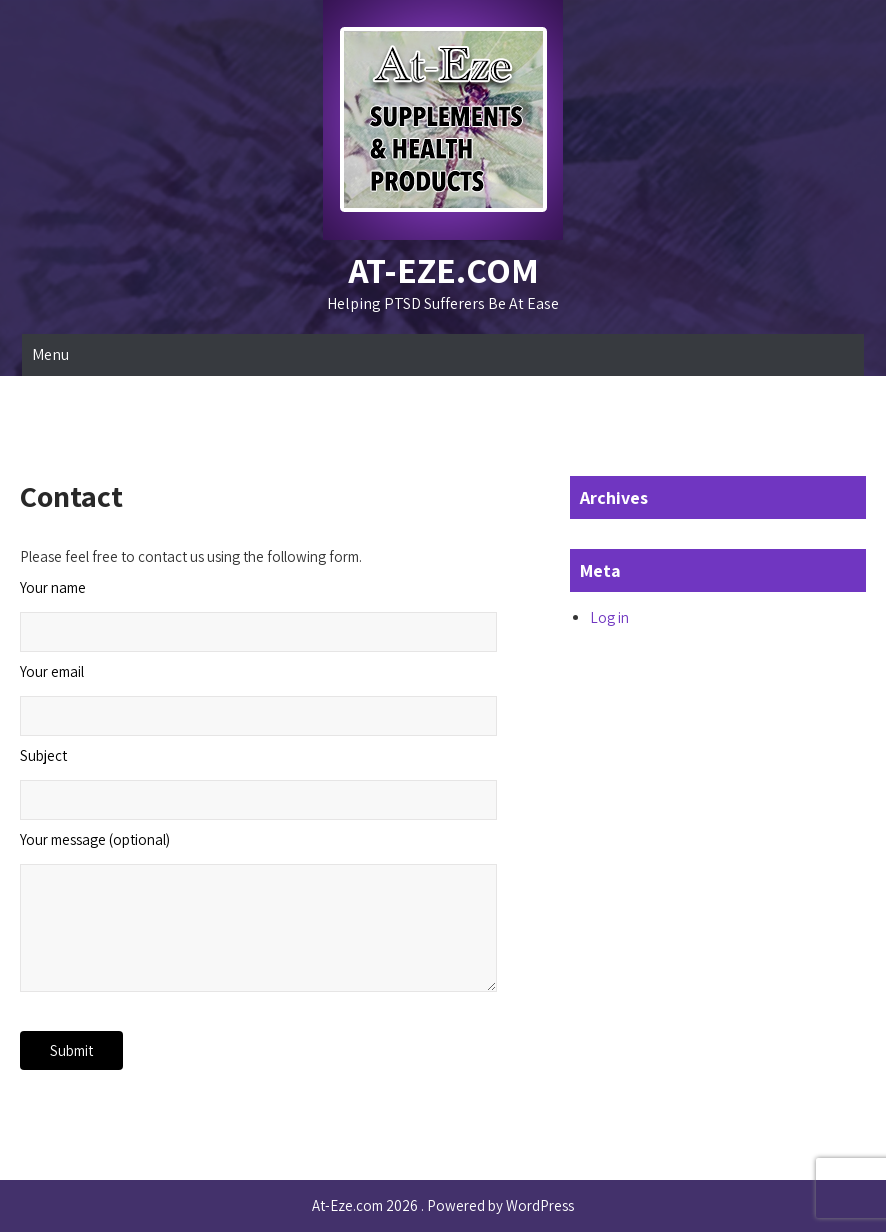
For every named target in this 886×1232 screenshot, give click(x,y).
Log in (609, 617)
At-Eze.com (443, 269)
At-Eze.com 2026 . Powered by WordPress (443, 1205)
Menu (50, 354)
